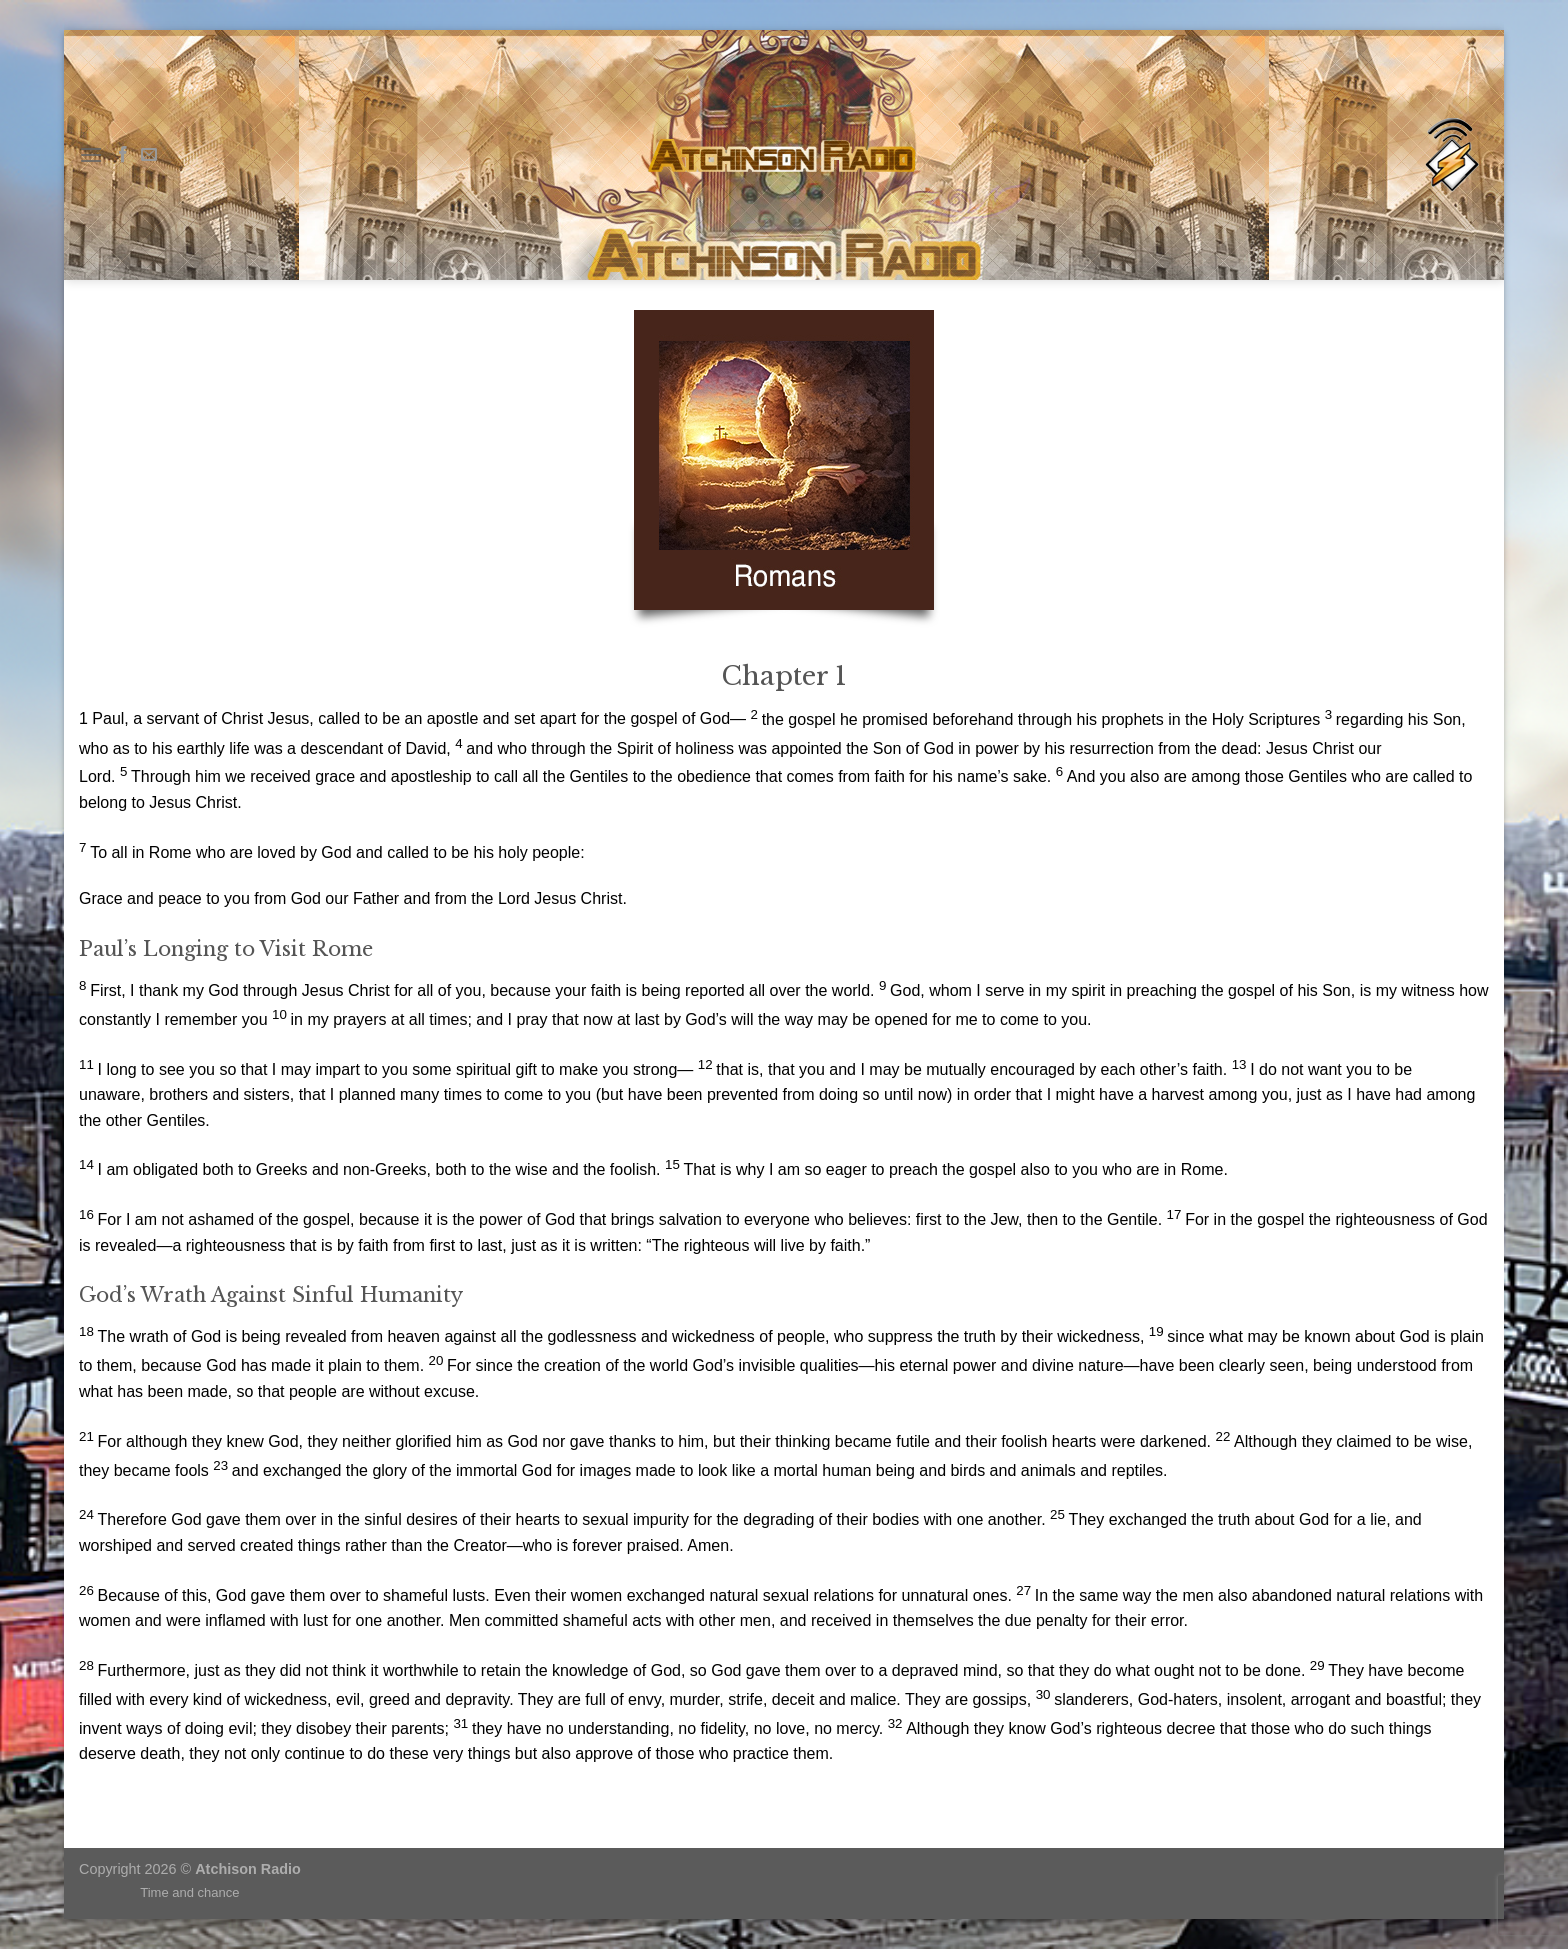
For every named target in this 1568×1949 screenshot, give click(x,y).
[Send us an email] (149, 155)
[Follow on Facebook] (123, 155)
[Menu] (91, 154)
